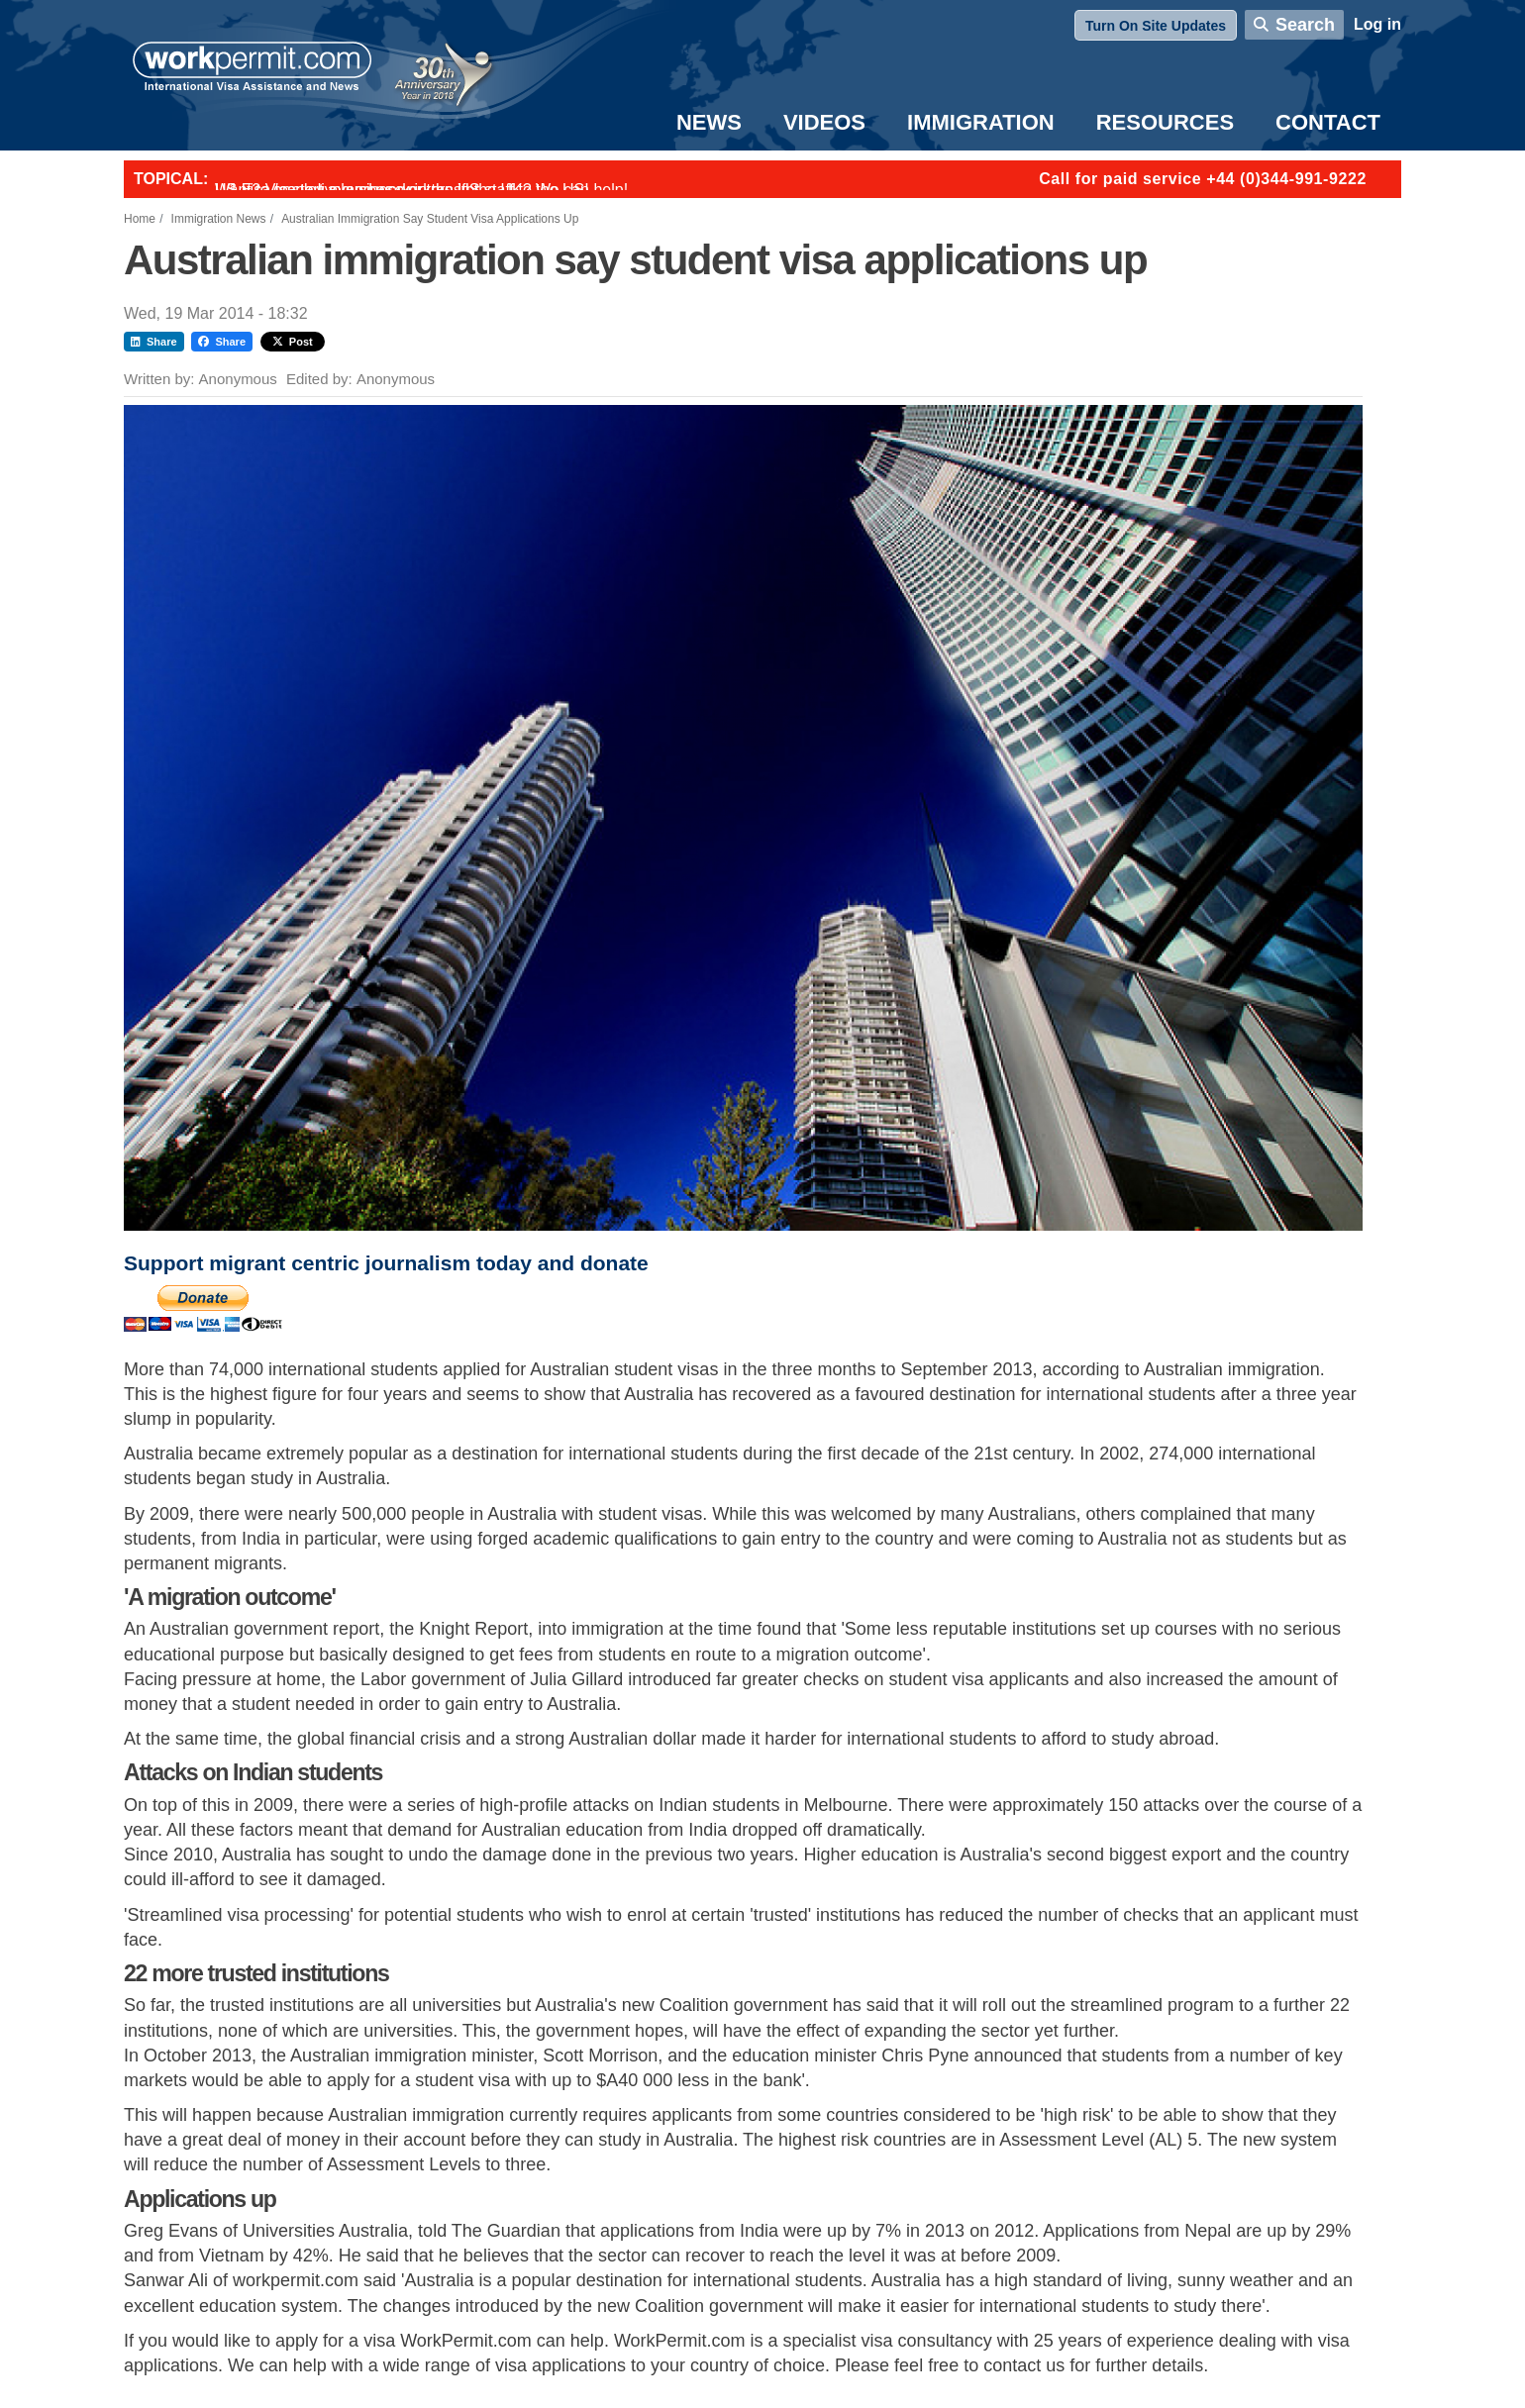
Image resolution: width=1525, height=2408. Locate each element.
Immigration (981, 122)
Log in (1377, 24)
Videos (824, 122)
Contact (1327, 122)
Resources (1165, 122)
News (709, 122)
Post (292, 342)
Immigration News (218, 219)
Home (139, 219)
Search (1305, 25)
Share (154, 342)
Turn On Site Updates (1155, 26)
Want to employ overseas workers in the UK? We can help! (421, 189)
